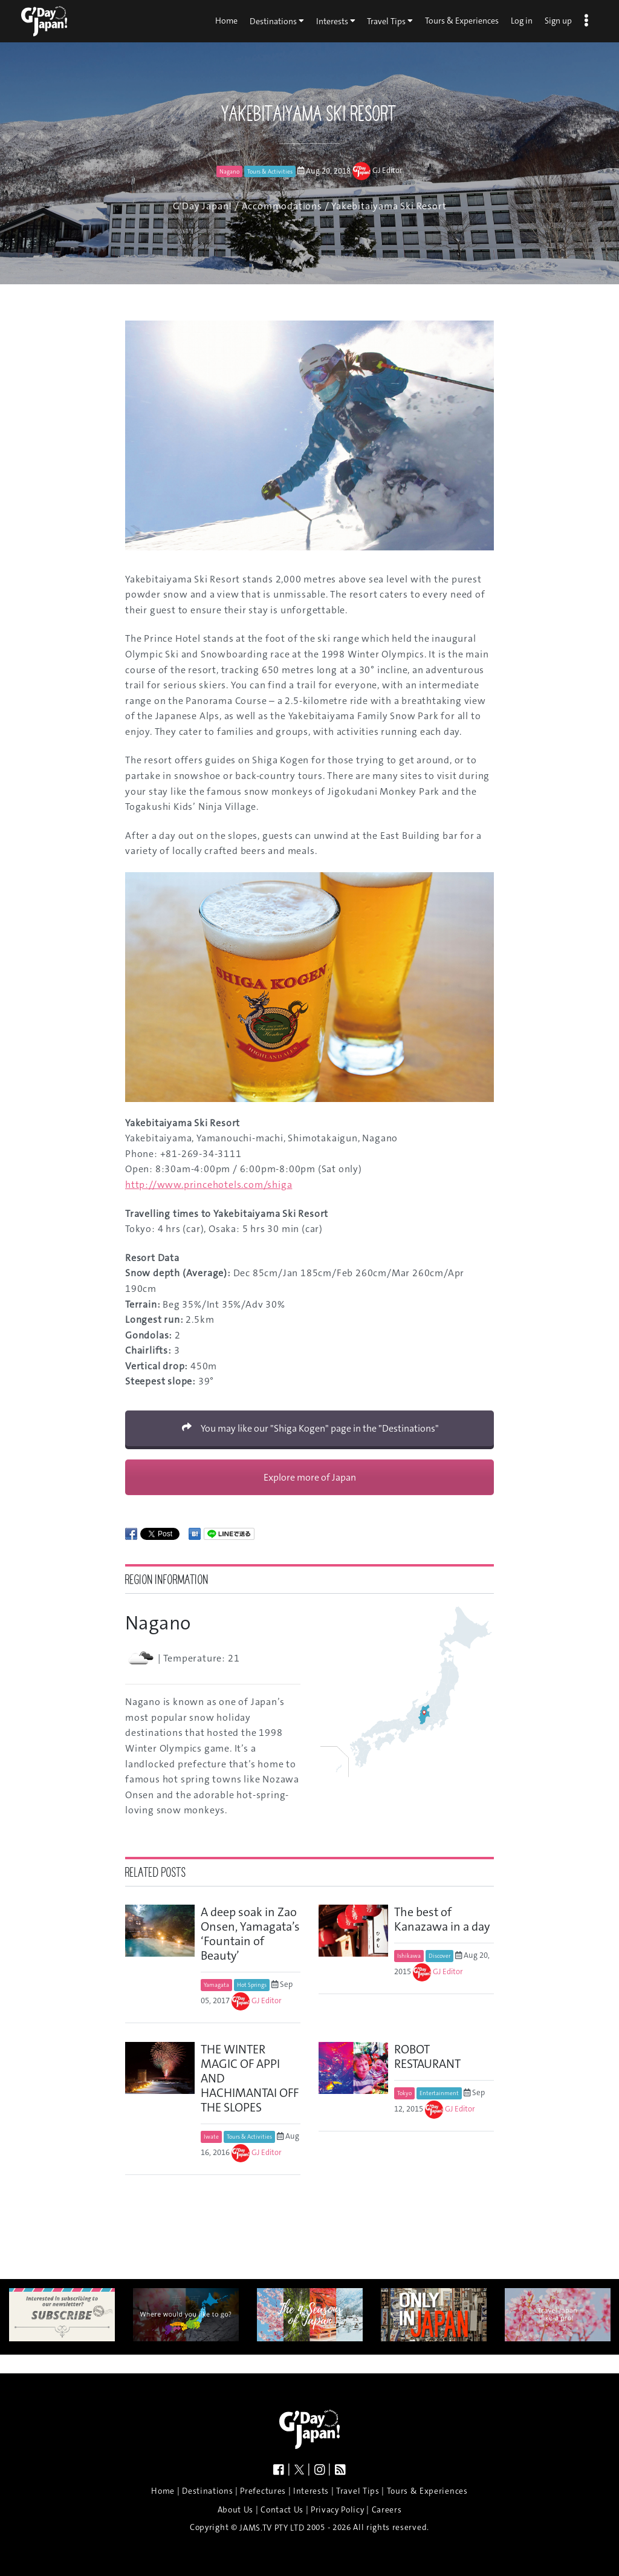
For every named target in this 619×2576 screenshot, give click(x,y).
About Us (235, 2510)
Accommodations (282, 206)
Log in (522, 20)
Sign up (558, 20)
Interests (335, 21)
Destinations (277, 21)
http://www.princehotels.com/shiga (208, 1184)
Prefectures (262, 2491)
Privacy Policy (338, 2510)
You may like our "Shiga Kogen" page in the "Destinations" (310, 1428)
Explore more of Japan (310, 1477)
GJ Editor (387, 171)
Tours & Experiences (462, 20)
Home (226, 20)
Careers (387, 2510)
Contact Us (282, 2510)
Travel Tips (390, 21)
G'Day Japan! (203, 206)
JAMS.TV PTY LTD (271, 2528)
